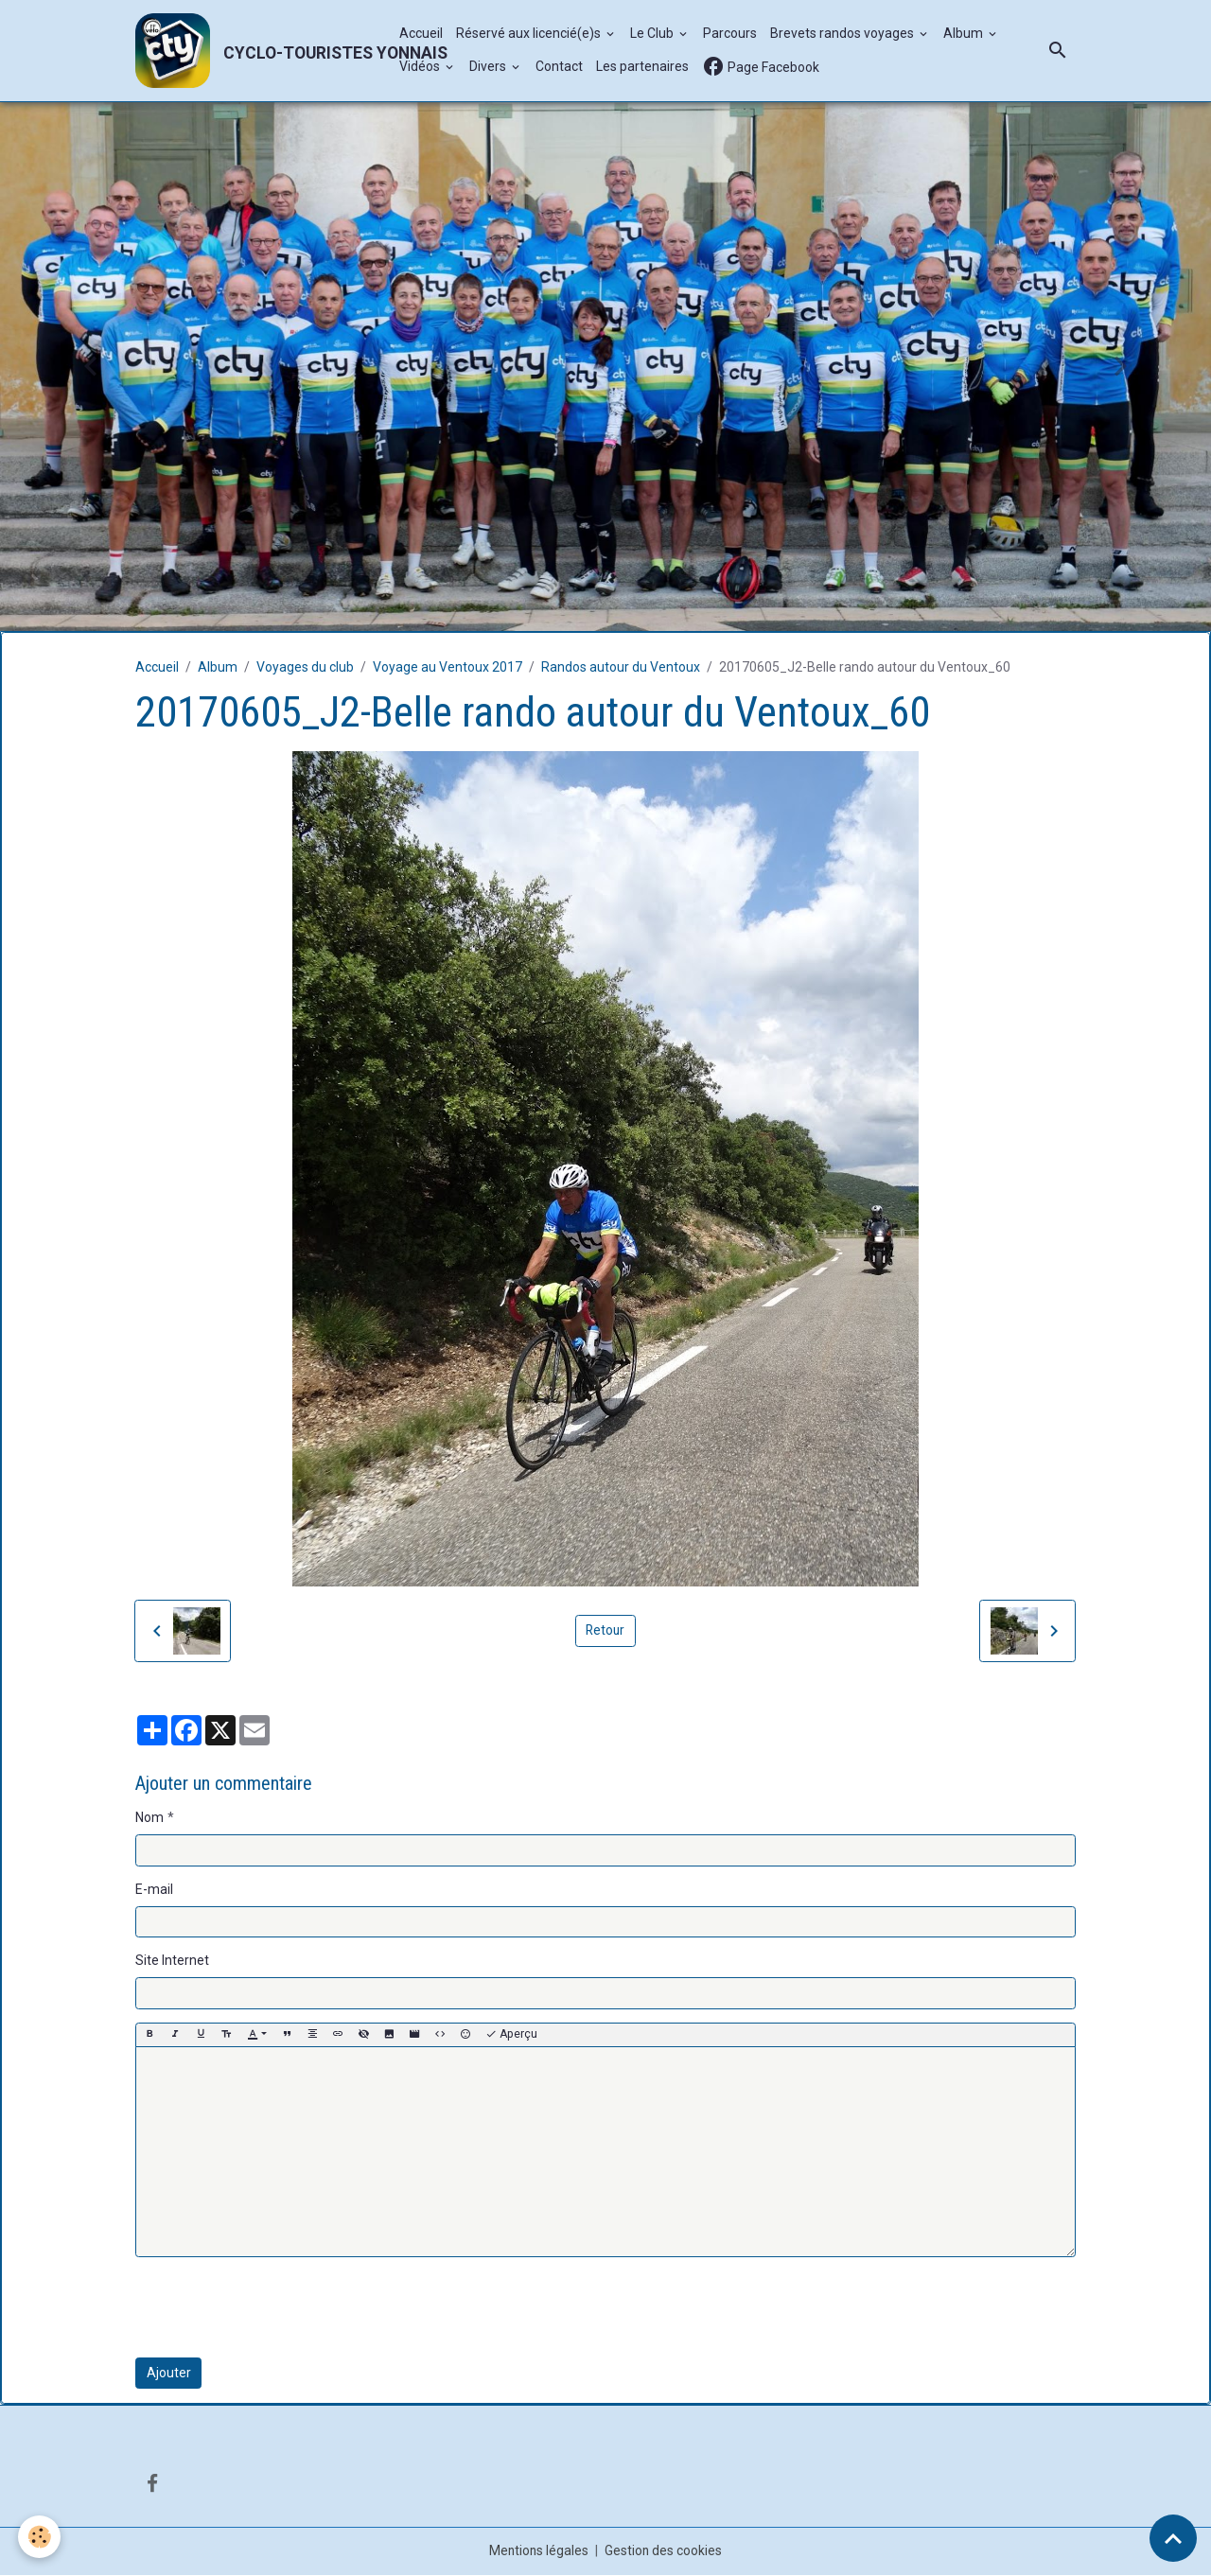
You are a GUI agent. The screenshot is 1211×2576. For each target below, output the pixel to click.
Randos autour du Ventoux (620, 667)
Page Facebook (760, 68)
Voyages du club (305, 667)
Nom (149, 1818)
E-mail (154, 1890)
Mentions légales (538, 2551)
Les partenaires (642, 67)
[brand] (257, 51)
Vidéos (421, 67)
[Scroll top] (1173, 2538)
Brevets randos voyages (843, 34)
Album (964, 34)
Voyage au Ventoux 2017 (447, 667)
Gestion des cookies (665, 2551)
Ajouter (169, 2373)
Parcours (730, 34)
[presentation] (279, 2308)
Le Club (653, 34)
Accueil (421, 34)
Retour (605, 1630)
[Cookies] (40, 2536)
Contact (559, 67)
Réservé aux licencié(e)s (530, 34)
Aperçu (511, 2035)
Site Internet (172, 1961)
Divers (489, 67)
